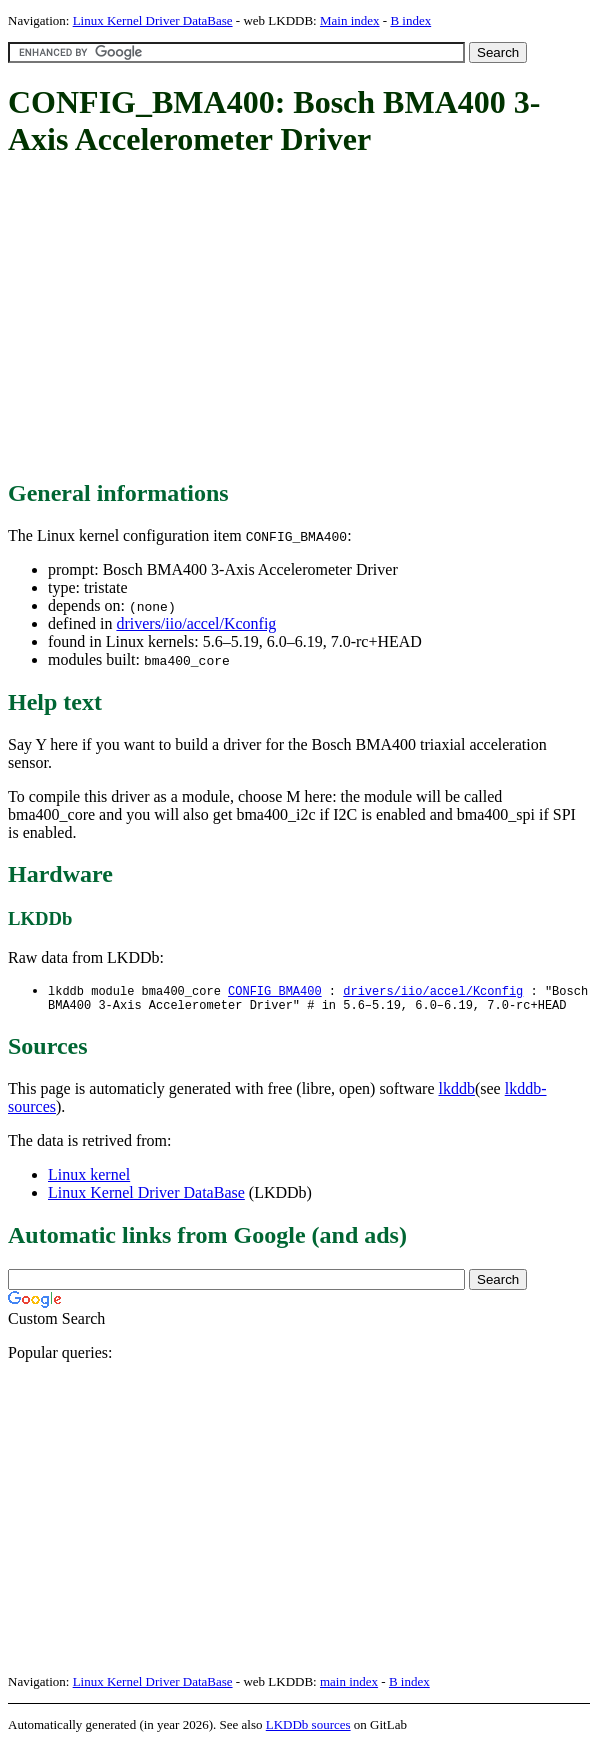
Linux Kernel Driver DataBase (153, 20)
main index (349, 1685)
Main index (350, 20)
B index (410, 20)
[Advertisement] (303, 320)
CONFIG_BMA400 (275, 991)
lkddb (457, 1092)
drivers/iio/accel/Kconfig (196, 623)
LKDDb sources (308, 1728)
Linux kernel (89, 1178)
